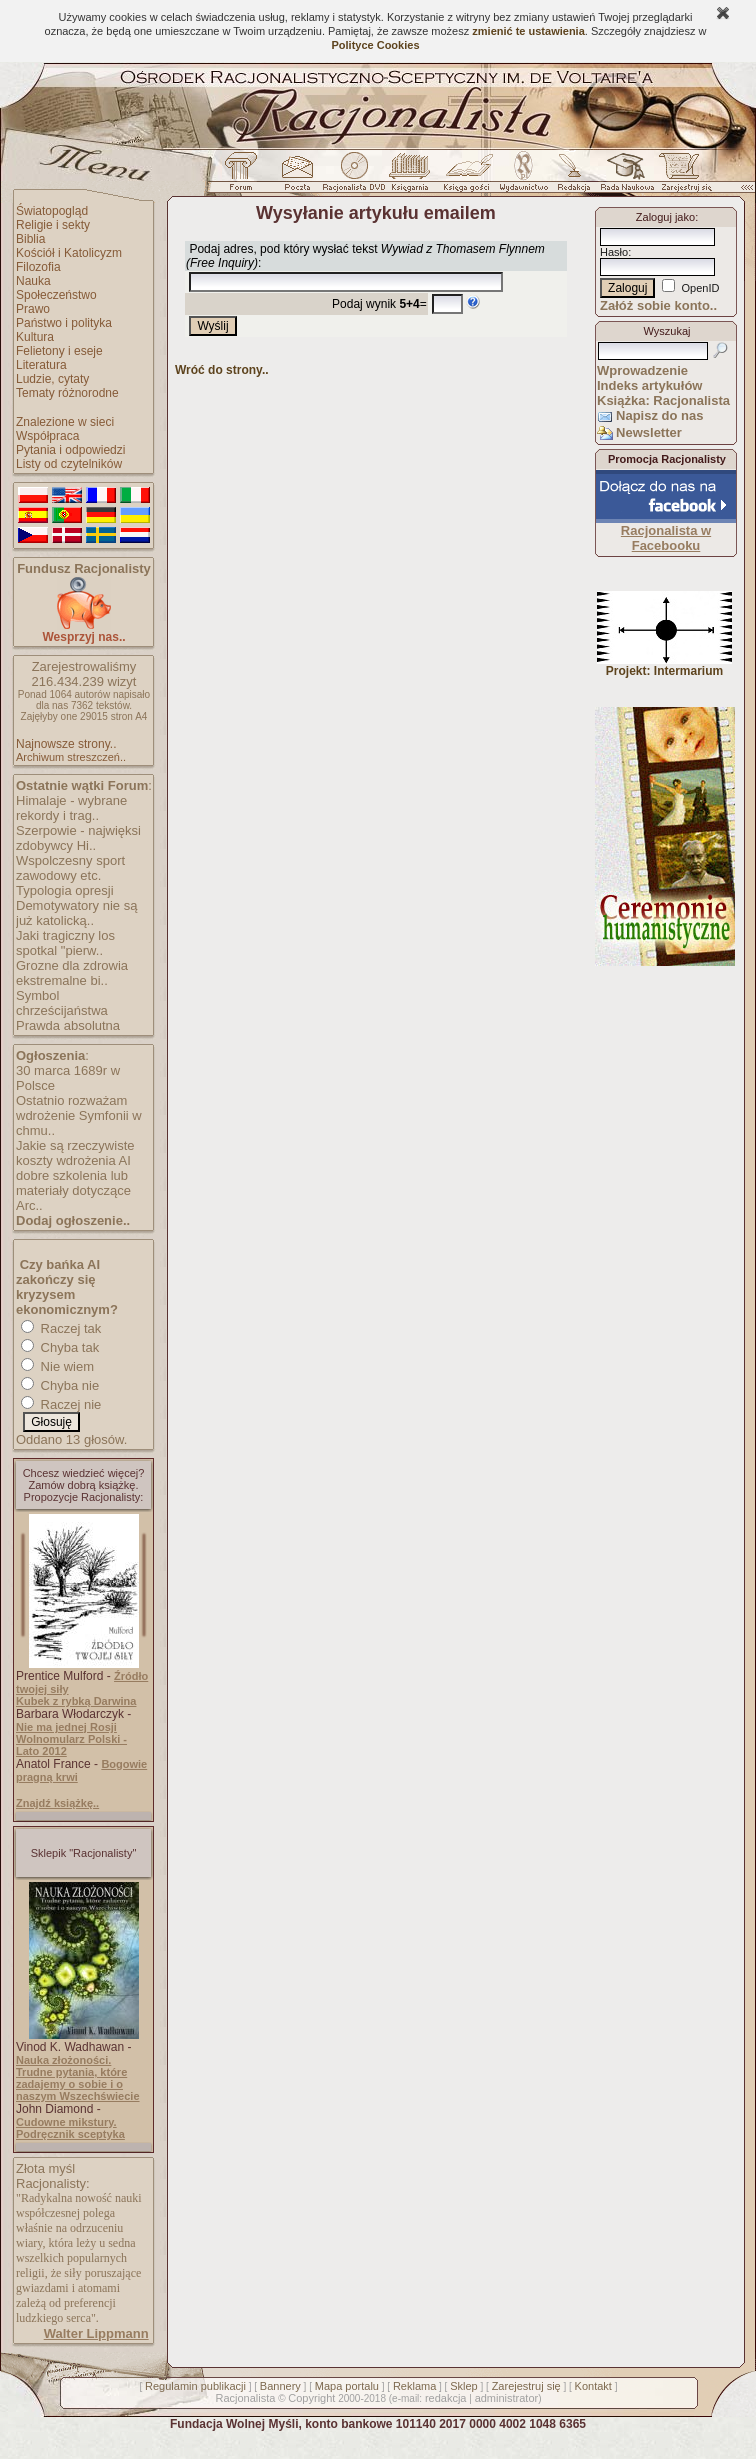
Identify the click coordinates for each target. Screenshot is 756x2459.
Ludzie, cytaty (52, 379)
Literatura (41, 365)
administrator (507, 2398)
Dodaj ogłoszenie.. (73, 1220)
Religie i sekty (53, 225)
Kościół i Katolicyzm (69, 253)
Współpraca (47, 436)
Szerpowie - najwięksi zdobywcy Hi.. (78, 838)
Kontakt (593, 2386)
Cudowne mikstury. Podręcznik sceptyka (70, 2128)
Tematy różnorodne (67, 393)
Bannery (280, 2386)
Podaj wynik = (379, 304)
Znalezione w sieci (65, 422)
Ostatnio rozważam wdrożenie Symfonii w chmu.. (79, 1115)
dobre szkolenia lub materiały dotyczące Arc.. (73, 1190)
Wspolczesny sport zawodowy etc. (70, 868)
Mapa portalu (347, 2386)
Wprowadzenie (642, 370)
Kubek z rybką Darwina (76, 1701)
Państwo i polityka (64, 323)
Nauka (33, 281)
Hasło (614, 252)
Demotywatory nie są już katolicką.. (76, 913)
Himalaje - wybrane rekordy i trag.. (71, 808)
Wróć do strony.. (222, 370)
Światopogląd (52, 211)
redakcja (446, 2398)
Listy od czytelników (69, 464)
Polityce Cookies (375, 45)
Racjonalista (245, 2398)
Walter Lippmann (96, 2333)
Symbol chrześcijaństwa (62, 1003)
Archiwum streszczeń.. (71, 757)
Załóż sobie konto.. (658, 305)
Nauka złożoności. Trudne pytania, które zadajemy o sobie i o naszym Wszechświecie (78, 2078)
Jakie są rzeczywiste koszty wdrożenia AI (75, 1153)
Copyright (311, 2398)
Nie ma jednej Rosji (66, 1727)
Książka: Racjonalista (663, 400)
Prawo (33, 309)
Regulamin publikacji (195, 2386)
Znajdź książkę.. (57, 1803)
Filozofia (38, 267)
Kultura (35, 337)
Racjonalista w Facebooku (666, 538)
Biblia (30, 239)
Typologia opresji (65, 890)
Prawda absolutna (68, 1025)
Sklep (464, 2386)
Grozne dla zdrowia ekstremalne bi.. (72, 973)
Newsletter (649, 432)
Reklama (414, 2386)
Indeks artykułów (649, 385)
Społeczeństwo (56, 295)
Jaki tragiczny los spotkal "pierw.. (65, 943)
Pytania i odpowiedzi (70, 450)
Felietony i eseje (59, 351)
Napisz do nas (659, 415)
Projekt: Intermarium (664, 665)
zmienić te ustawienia (528, 31)
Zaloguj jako (665, 217)
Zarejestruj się (526, 2386)
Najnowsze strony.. (66, 744)
